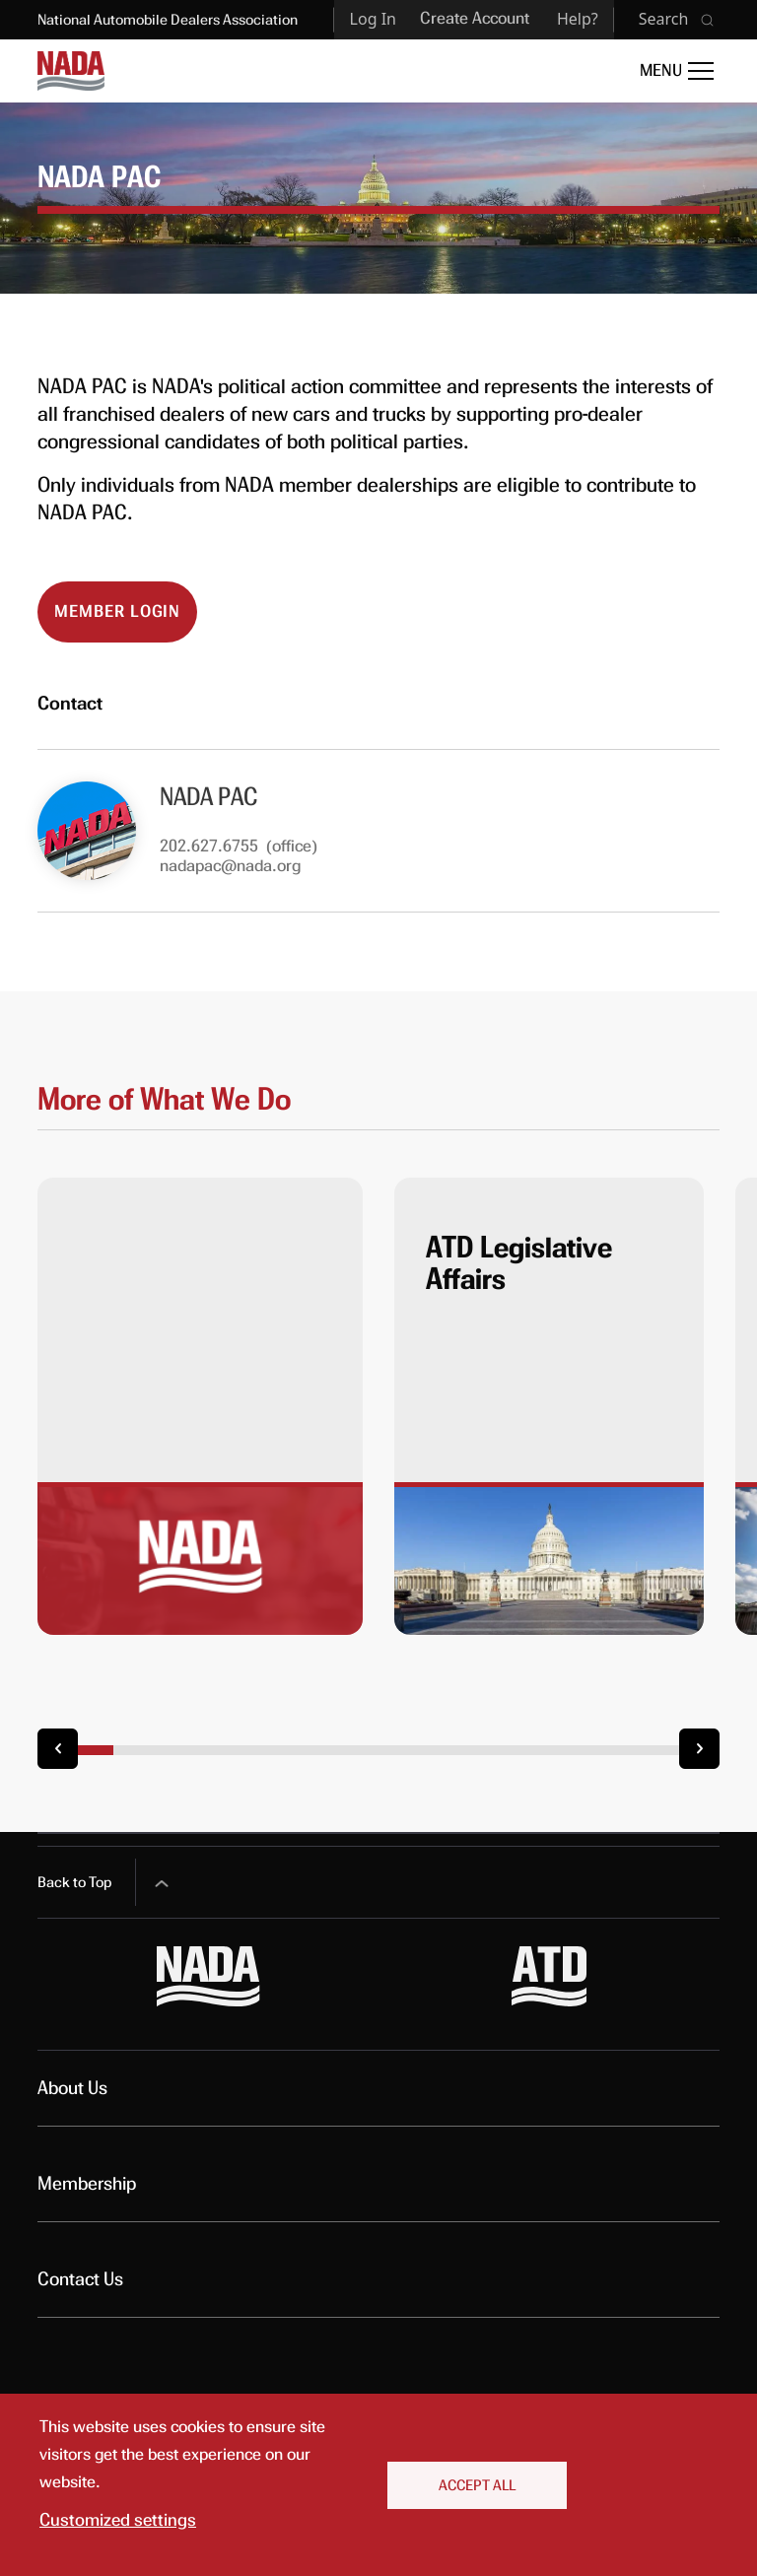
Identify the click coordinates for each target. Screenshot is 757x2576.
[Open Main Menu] (677, 71)
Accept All (477, 2485)
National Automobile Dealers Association (167, 20)
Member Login (117, 611)
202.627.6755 (209, 846)
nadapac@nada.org (230, 865)
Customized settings (117, 2520)
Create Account (474, 18)
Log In (373, 19)
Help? (577, 19)
